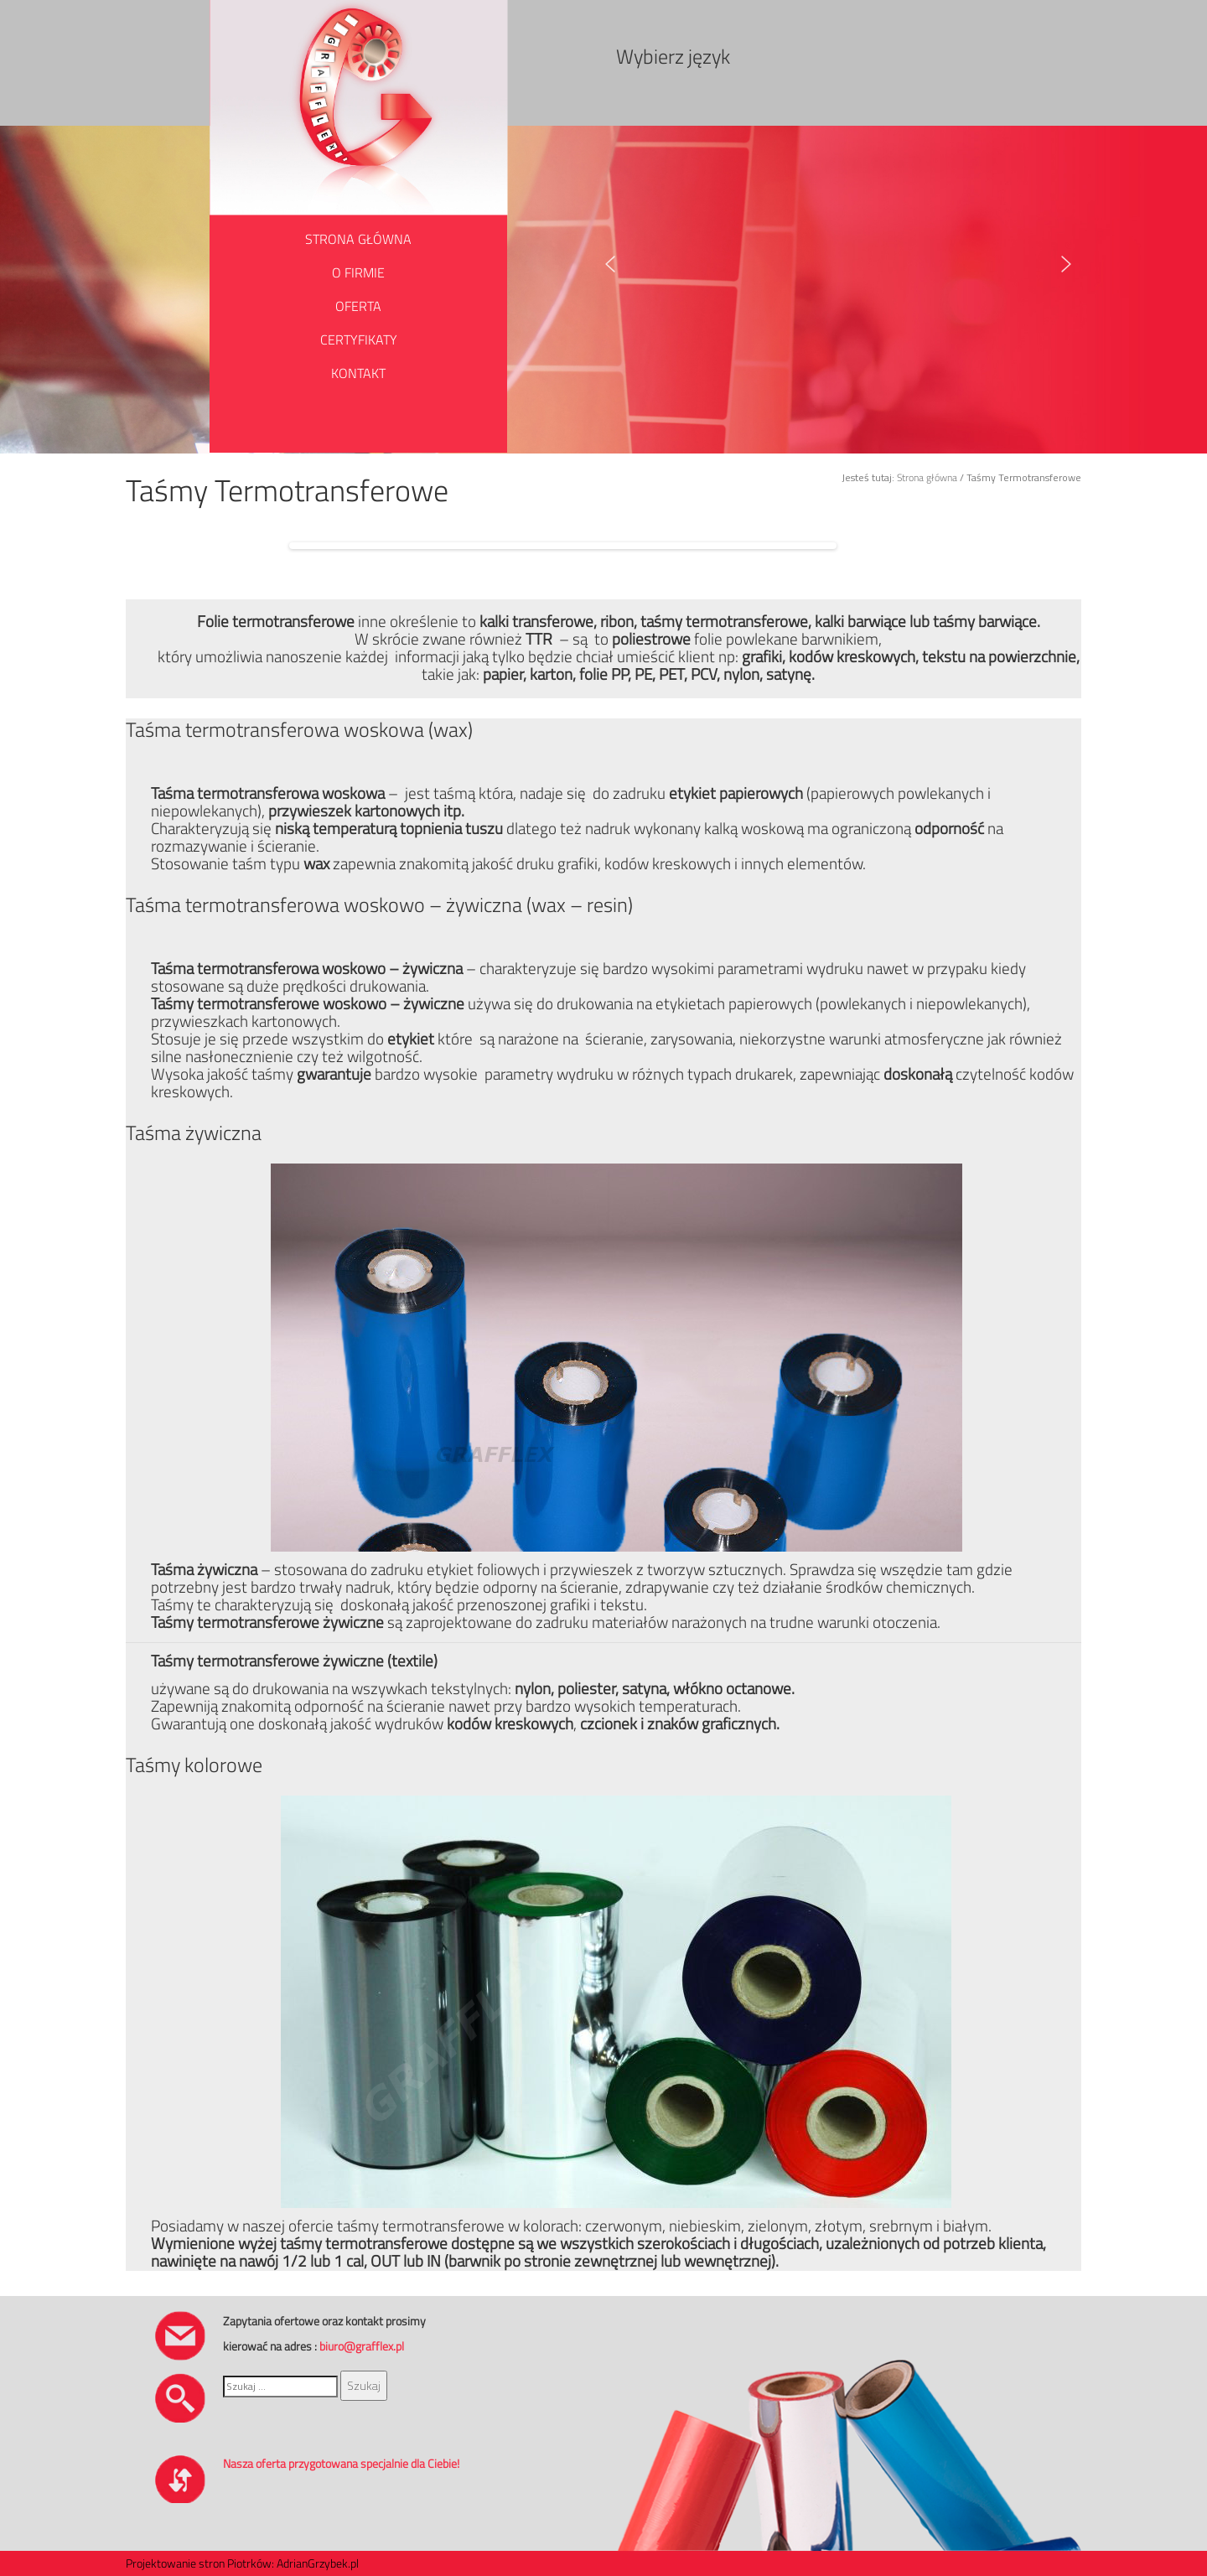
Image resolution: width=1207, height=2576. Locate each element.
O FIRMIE (358, 272)
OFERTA (358, 306)
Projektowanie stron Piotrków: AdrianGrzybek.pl (242, 2563)
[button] (610, 264)
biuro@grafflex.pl (362, 2346)
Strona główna (927, 477)
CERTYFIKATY (358, 339)
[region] (848, 264)
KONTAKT (358, 373)
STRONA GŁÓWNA (358, 239)
